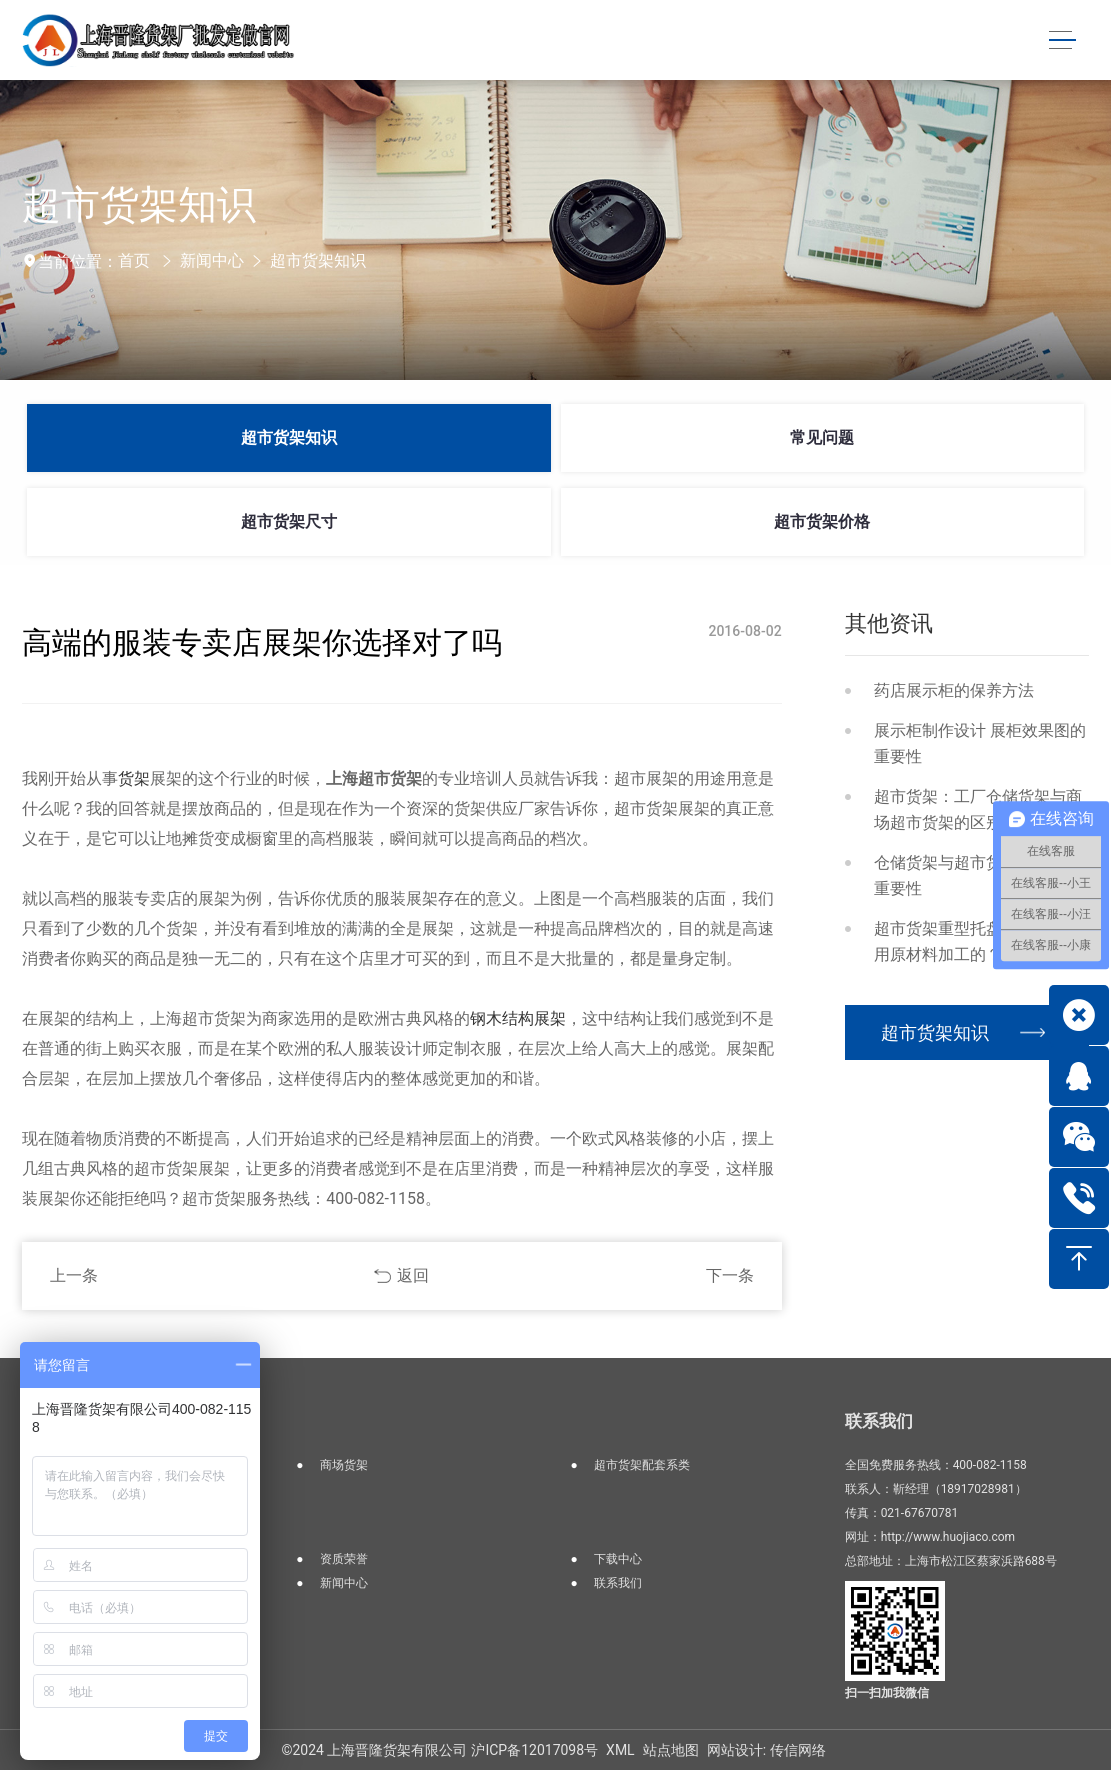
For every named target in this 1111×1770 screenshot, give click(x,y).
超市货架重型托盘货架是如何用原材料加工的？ (978, 941)
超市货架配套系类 (642, 1465)
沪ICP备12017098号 (534, 1750)
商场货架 (344, 1465)
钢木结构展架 (518, 1018)
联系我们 (618, 1583)
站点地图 (671, 1750)
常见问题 (822, 437)
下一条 (730, 1275)
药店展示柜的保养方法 (954, 690)
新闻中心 (212, 260)
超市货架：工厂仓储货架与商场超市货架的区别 (978, 809)
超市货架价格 (822, 521)
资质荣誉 (344, 1559)
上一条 (74, 1275)
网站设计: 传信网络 (766, 1750)
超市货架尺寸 (289, 521)
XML (620, 1750)
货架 (134, 778)
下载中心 (618, 1559)
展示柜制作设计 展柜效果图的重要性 (980, 743)
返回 (413, 1275)
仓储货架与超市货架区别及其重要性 (978, 875)
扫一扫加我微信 (887, 1693)
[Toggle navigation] (1061, 40)
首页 (134, 260)
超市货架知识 (318, 260)
